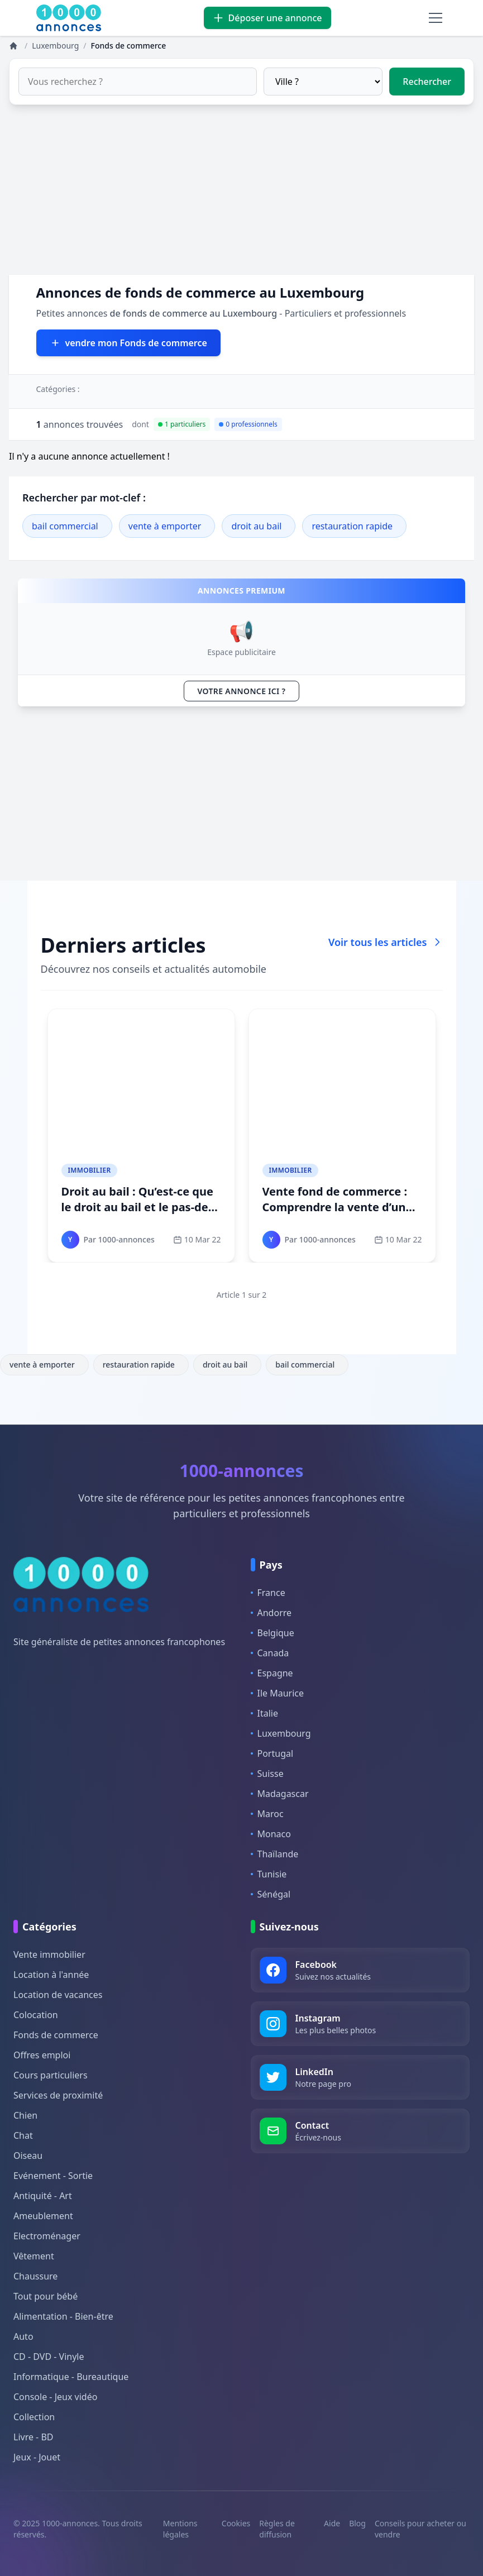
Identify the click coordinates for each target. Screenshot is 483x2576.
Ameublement (43, 2216)
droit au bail (256, 526)
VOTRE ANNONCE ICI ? (242, 691)
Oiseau (27, 2155)
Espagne (272, 1673)
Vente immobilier (49, 1954)
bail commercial (65, 526)
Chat (23, 2135)
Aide (332, 2523)
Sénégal (271, 1894)
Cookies (236, 2523)
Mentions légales (180, 2529)
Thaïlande (275, 1854)
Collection (34, 2417)
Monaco (271, 1834)
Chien (25, 2115)
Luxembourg (281, 1733)
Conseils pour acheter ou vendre (420, 2529)
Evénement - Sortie (53, 2175)
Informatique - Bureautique (70, 2377)
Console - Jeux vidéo (55, 2397)
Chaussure (35, 2276)
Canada (270, 1653)
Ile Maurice (277, 1693)
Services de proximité (58, 2095)
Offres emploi (41, 2055)
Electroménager (46, 2236)
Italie (264, 1713)
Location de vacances (57, 1995)
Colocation (35, 2015)
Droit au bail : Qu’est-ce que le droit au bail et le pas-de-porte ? (137, 1207)
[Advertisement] (241, 196)
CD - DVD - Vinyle (48, 2356)
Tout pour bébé (45, 2296)
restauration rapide (352, 526)
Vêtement (33, 2256)
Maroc (267, 1814)
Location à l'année (51, 1974)
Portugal (272, 1753)
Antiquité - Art (42, 2196)
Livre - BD (33, 2437)
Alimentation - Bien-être (63, 2316)
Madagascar (280, 1794)
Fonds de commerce (55, 2035)
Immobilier (89, 1170)
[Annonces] (14, 45)
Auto (23, 2336)
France (268, 1592)
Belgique (272, 1633)
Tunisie (269, 1874)
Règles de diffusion (277, 2529)
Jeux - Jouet (36, 2457)
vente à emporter (165, 526)
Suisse (267, 1773)
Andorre (271, 1613)
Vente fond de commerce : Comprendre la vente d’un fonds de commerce (335, 1207)
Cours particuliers (50, 2075)
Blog (357, 2523)
